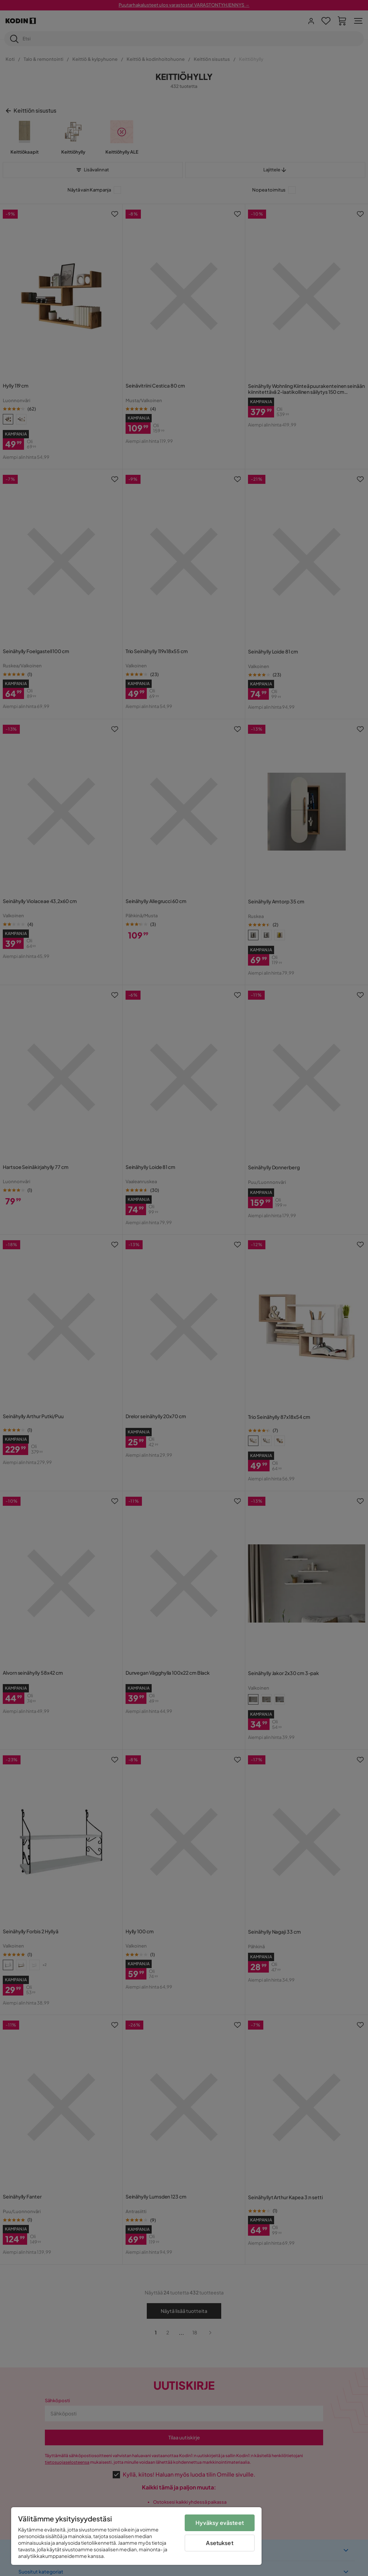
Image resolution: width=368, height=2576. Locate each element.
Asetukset (219, 2542)
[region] (136, 2536)
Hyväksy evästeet (219, 2522)
